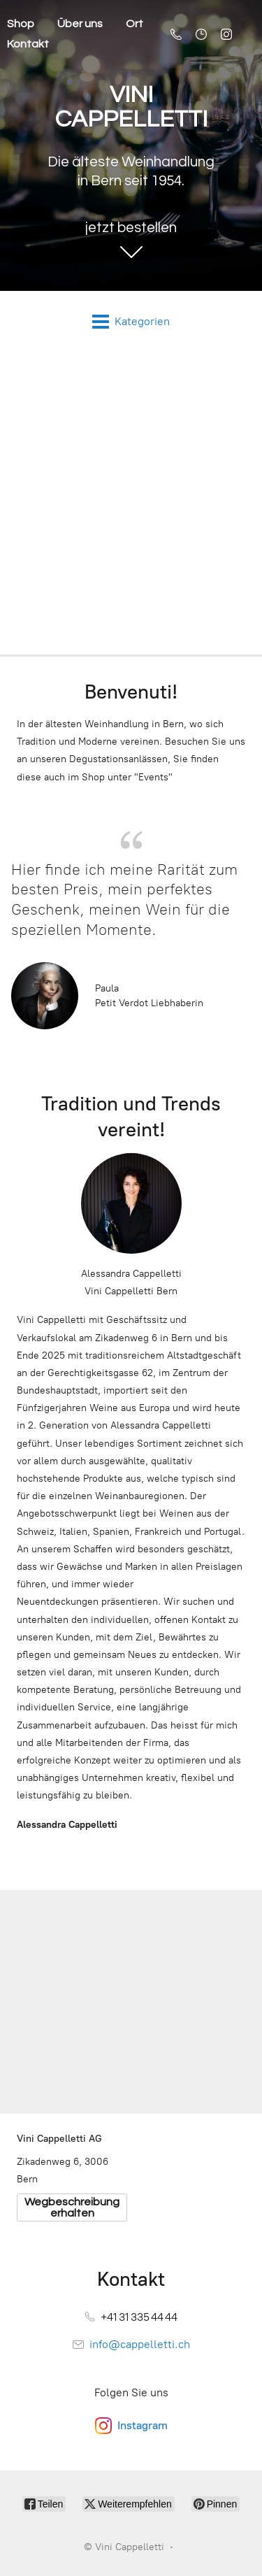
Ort (134, 23)
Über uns (80, 23)
